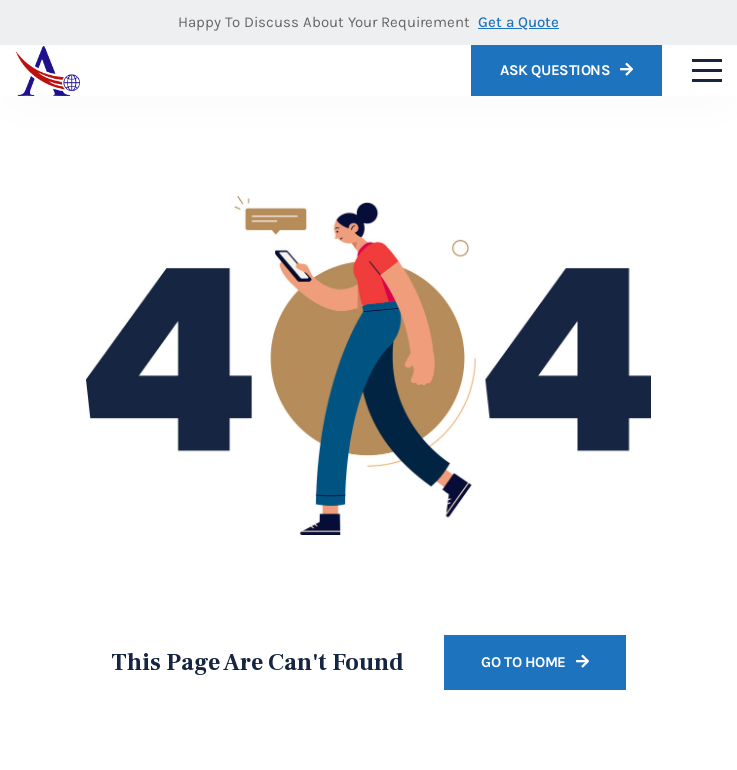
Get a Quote (518, 22)
